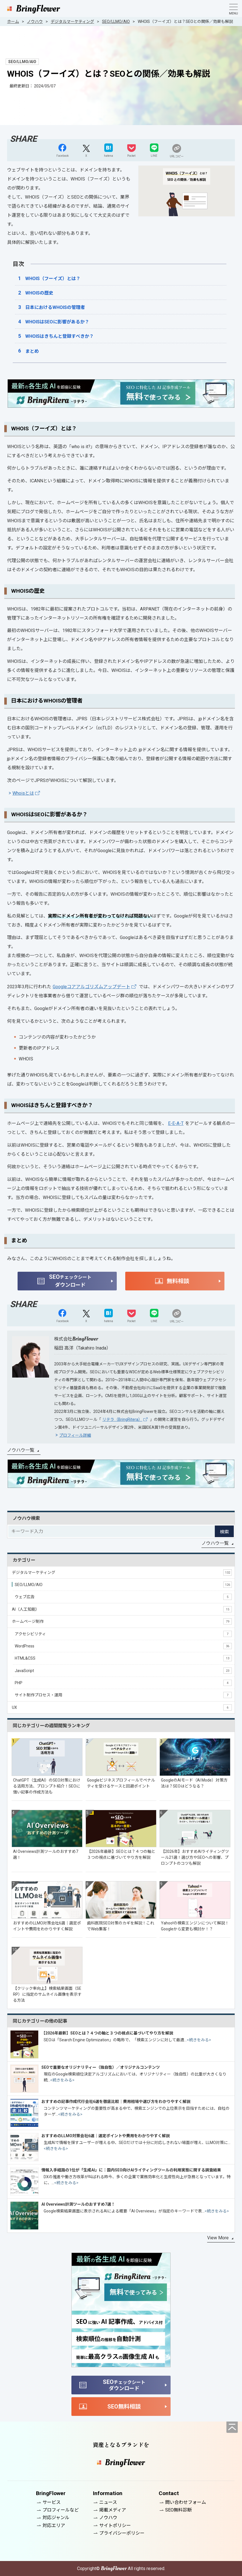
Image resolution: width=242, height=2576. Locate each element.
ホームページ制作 (122, 1621)
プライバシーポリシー (122, 2533)
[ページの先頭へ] (232, 2427)
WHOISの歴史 (39, 293)
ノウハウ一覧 (20, 1450)
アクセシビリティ (123, 1634)
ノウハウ (108, 2517)
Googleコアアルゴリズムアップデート (91, 986)
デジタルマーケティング (122, 1572)
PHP (123, 1683)
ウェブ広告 (123, 1597)
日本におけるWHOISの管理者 (55, 307)
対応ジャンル (56, 2517)
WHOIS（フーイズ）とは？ (52, 278)
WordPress (123, 1646)
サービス (52, 2502)
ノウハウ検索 (26, 1518)
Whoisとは (23, 793)
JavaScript (123, 1671)
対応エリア (54, 2525)
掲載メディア (112, 2510)
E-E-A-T (176, 1123)
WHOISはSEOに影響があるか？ (57, 322)
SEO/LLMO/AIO (123, 1585)
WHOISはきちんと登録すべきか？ (59, 336)
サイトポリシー (115, 2525)
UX (122, 1707)
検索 (224, 1532)
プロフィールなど (61, 2510)
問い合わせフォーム (185, 2502)
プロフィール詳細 (75, 1435)
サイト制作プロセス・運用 (123, 1695)
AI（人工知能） (122, 1609)
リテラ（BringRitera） (122, 1419)
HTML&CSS (123, 1658)
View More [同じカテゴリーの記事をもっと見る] (218, 2237)
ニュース (108, 2502)
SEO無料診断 (178, 2510)
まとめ (32, 351)
